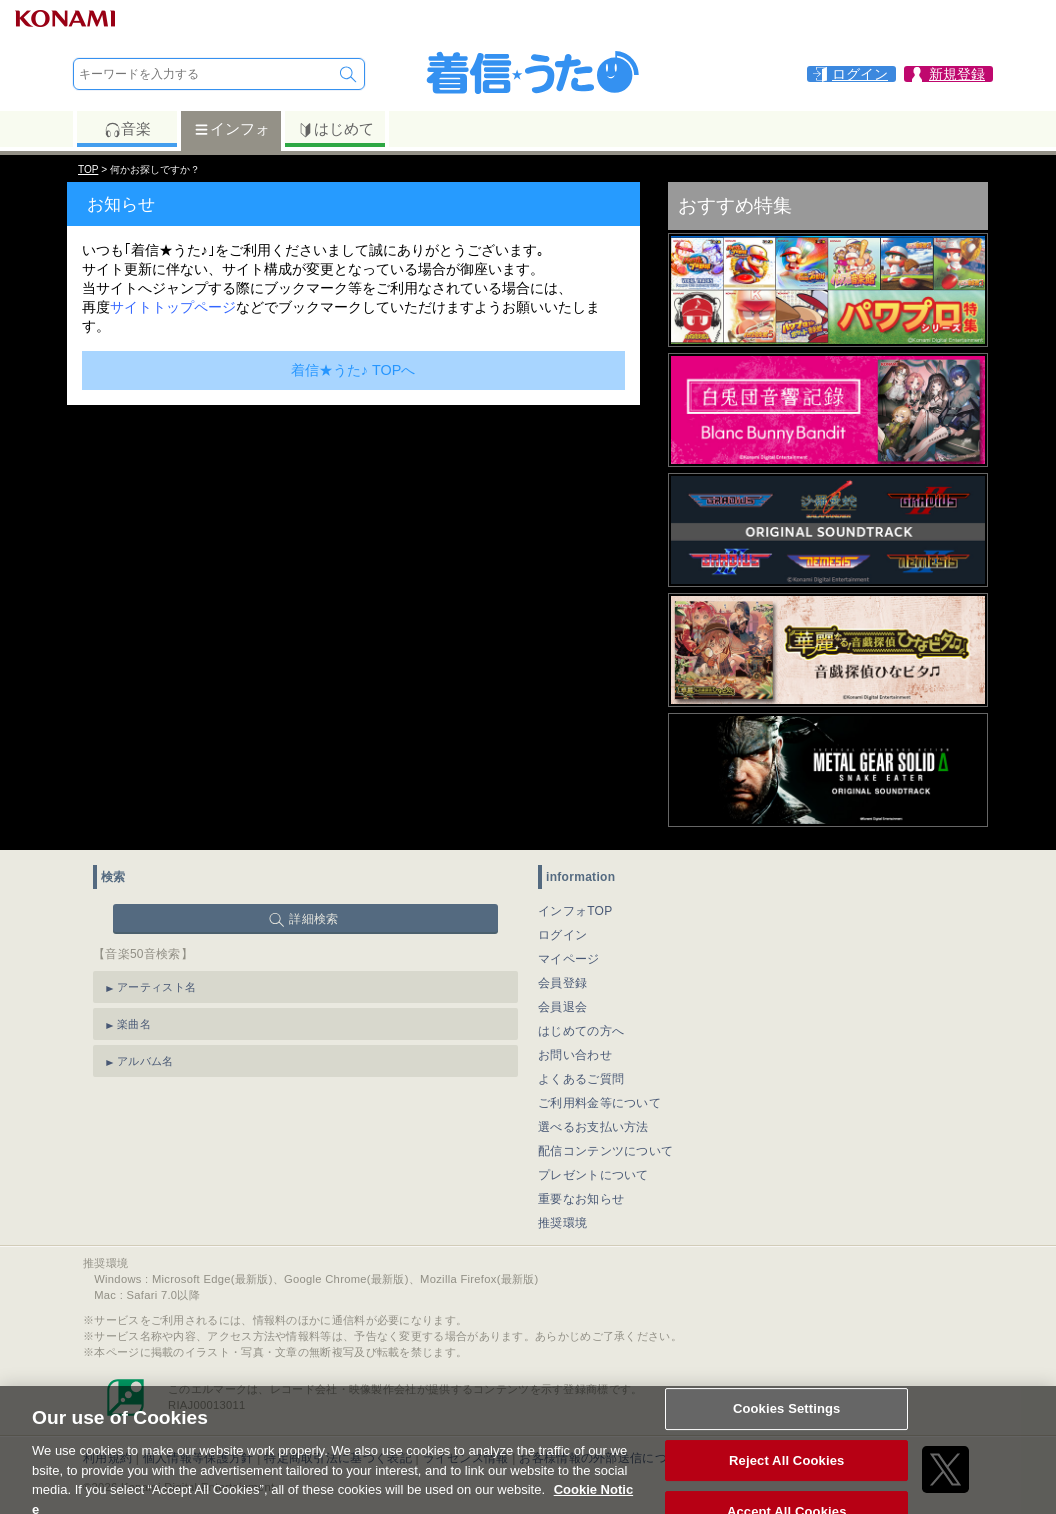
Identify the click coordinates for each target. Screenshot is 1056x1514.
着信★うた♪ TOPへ (353, 370)
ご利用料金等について (599, 1103)
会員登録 (562, 983)
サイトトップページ (173, 307)
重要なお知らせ (581, 1199)
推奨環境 (562, 1223)
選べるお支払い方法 (593, 1127)
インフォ (231, 129)
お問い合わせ (575, 1055)
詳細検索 (313, 919)
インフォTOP (575, 911)
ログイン (562, 935)
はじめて (335, 129)
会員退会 (562, 1007)
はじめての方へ (581, 1031)
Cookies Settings (787, 1419)
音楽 (127, 129)
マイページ (569, 959)
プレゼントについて (593, 1175)
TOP (88, 169)
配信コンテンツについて (605, 1151)
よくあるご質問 (581, 1079)
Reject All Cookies (786, 1470)
